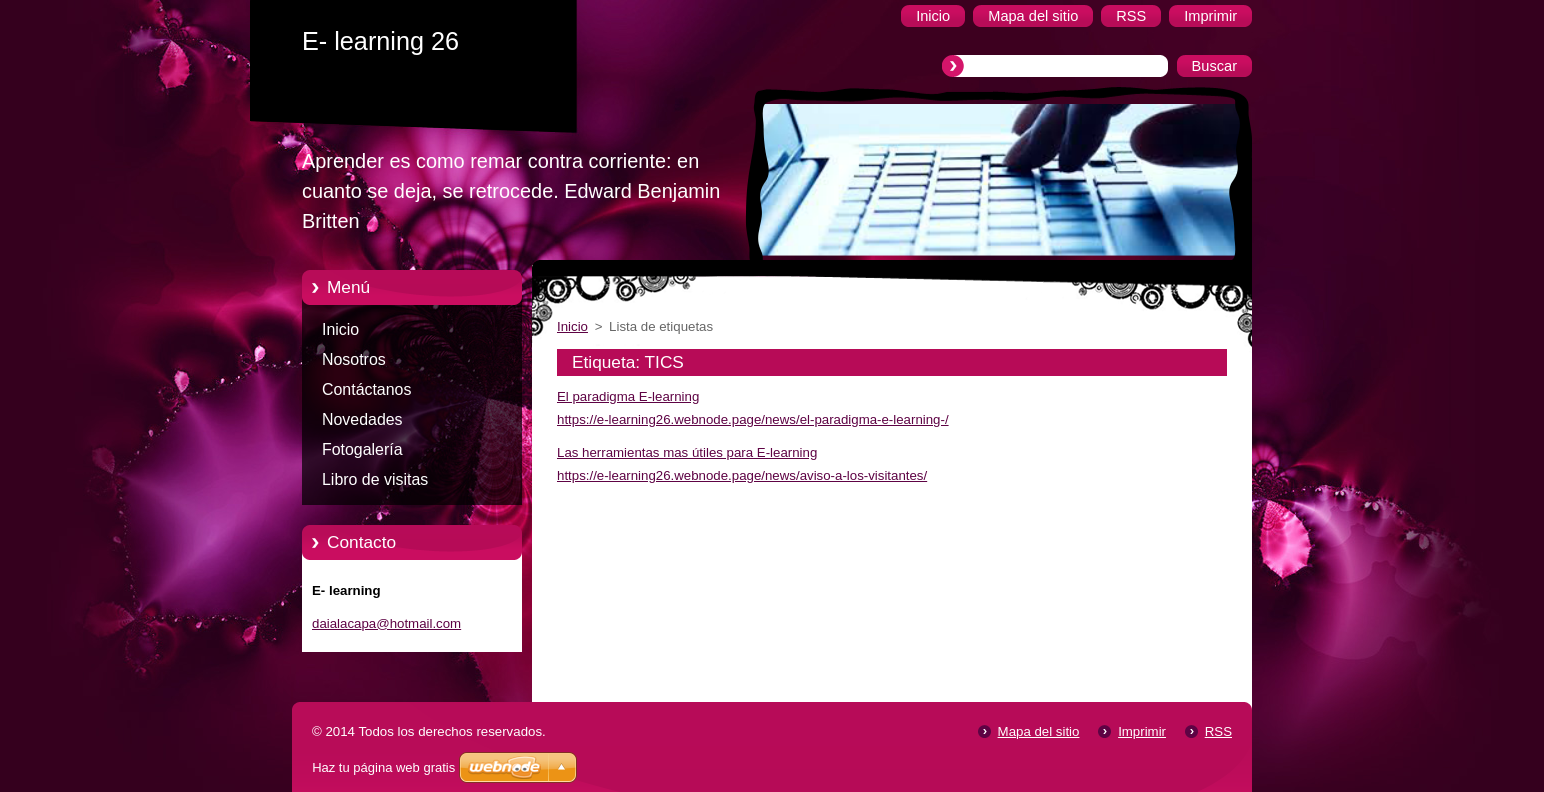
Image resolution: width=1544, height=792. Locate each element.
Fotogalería (362, 449)
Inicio (340, 329)
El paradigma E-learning (628, 396)
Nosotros (354, 359)
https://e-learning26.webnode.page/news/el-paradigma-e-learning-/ (753, 419)
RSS (1218, 731)
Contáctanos (366, 389)
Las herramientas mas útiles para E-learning (687, 452)
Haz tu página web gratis (383, 767)
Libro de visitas (375, 479)
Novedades (362, 419)
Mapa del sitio (1039, 731)
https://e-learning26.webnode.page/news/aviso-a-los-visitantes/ (742, 475)
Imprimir (1142, 731)
